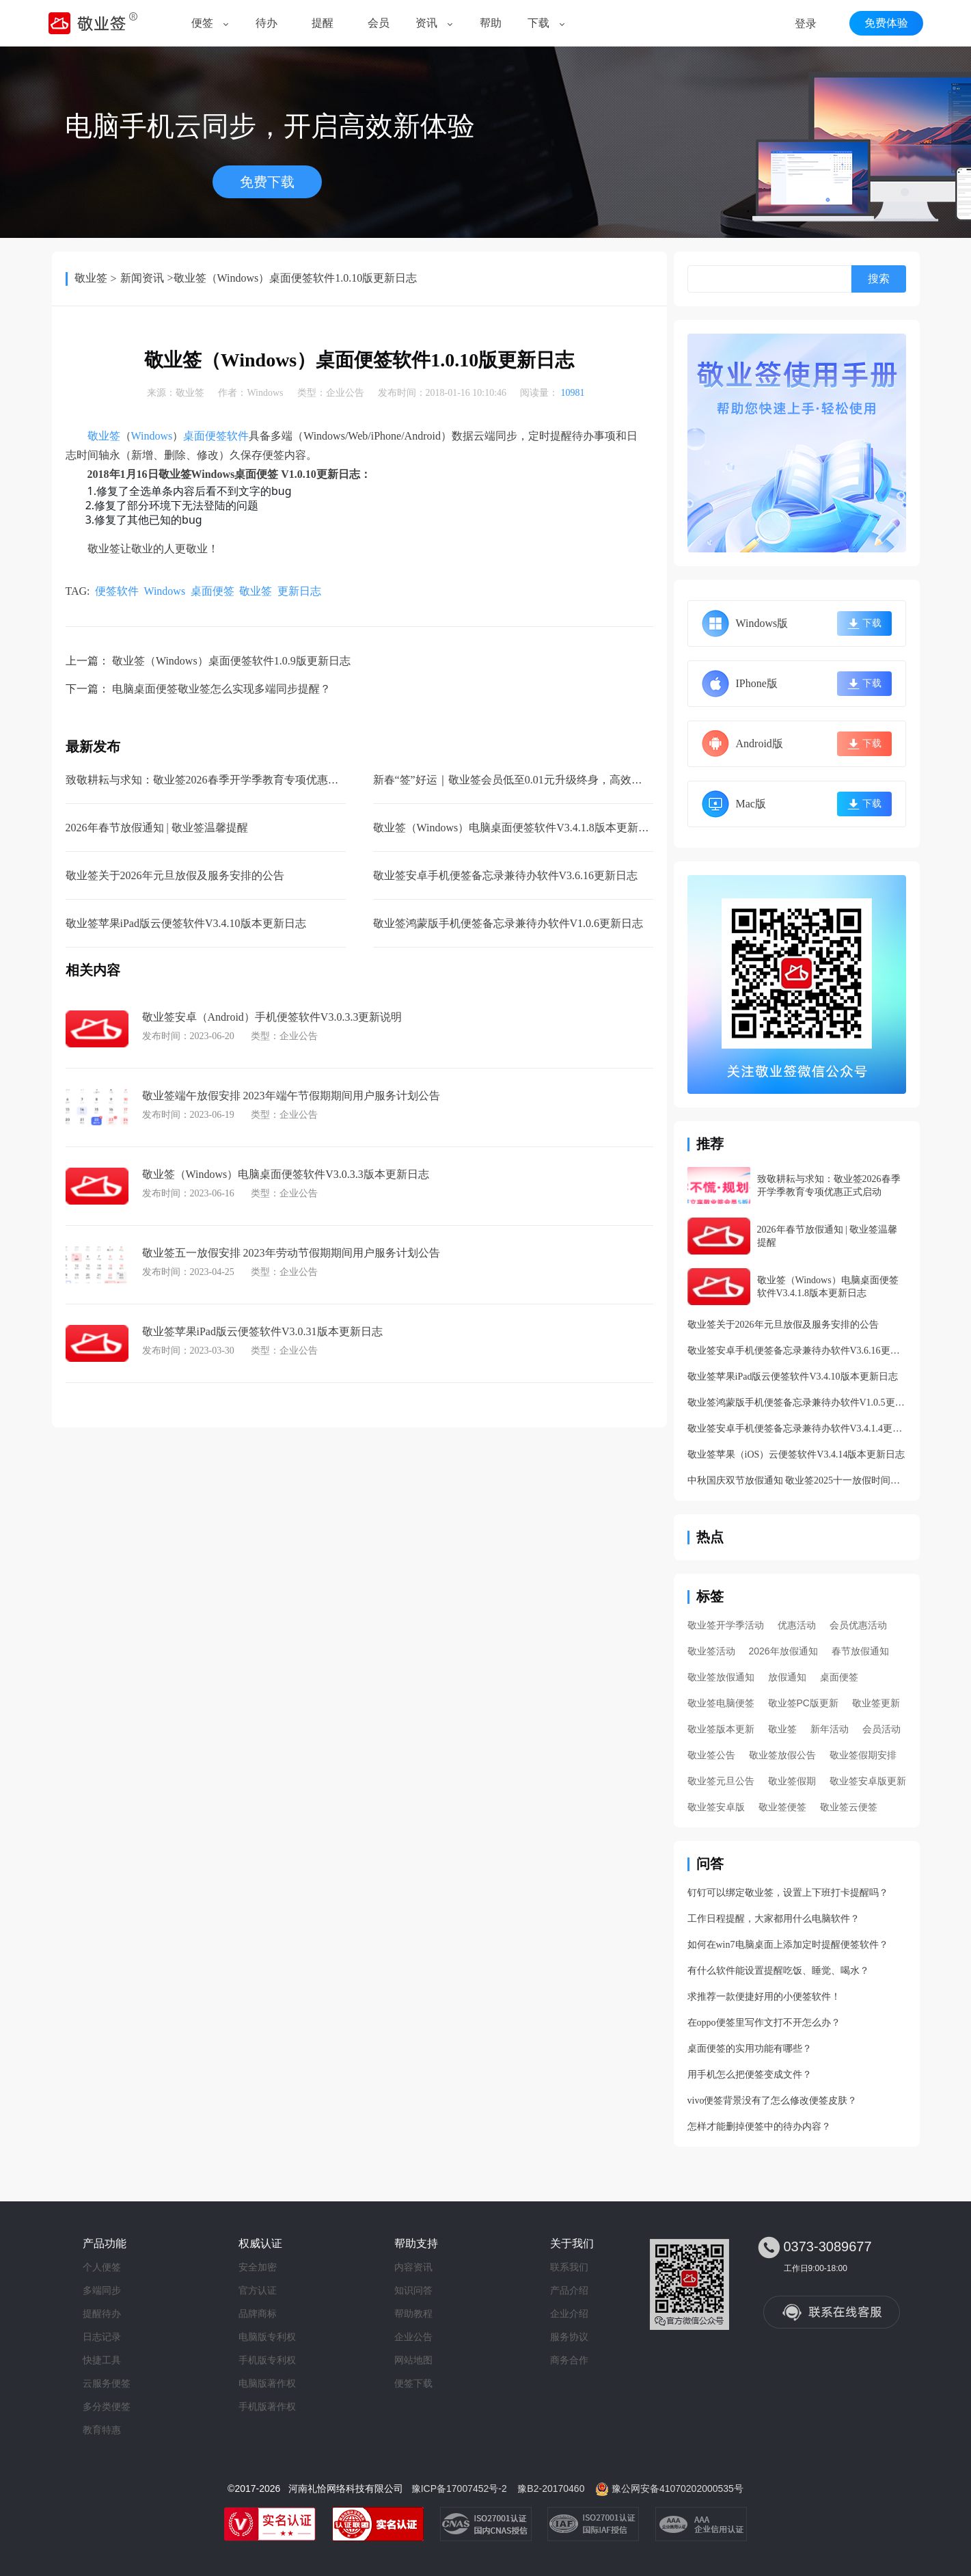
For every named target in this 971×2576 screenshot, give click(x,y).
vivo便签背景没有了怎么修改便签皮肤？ (772, 2100)
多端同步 (102, 2290)
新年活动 (829, 1728)
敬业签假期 (792, 1780)
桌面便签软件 (216, 436)
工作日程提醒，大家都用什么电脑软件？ (773, 1919)
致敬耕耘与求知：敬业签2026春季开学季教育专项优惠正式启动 (219, 780)
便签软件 (117, 591)
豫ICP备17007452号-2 (459, 2488)
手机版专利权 (267, 2359)
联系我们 (569, 2267)
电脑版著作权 (267, 2383)
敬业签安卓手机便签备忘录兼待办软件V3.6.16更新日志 (505, 875)
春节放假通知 (860, 1651)
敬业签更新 (876, 1703)
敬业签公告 (711, 1754)
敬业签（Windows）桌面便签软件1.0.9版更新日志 (231, 661)
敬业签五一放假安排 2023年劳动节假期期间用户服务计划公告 (291, 1253)
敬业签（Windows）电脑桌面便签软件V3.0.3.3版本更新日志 (285, 1174)
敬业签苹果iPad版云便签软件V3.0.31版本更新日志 (262, 1331)
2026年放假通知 (783, 1651)
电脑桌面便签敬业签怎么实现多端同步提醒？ (221, 689)
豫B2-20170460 (550, 2488)
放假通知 (787, 1677)
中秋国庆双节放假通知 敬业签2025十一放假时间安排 (796, 1480)
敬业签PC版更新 (803, 1703)
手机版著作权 (267, 2406)
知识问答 (413, 2290)
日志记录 (102, 2336)
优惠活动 (797, 1625)
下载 (538, 23)
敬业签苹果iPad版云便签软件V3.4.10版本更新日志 (186, 923)
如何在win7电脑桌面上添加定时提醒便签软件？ (787, 1945)
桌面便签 (212, 591)
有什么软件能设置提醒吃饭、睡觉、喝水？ (778, 1970)
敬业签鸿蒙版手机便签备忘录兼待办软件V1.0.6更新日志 (508, 923)
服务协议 (569, 2336)
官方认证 (257, 2290)
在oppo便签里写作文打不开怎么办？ (763, 2022)
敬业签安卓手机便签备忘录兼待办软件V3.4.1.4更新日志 (796, 1428)
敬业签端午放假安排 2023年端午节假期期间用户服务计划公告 (291, 1095)
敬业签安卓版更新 (868, 1780)
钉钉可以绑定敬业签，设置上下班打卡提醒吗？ (787, 1893)
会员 (378, 23)
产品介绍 (569, 2290)
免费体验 (886, 23)
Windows (265, 393)
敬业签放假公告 (782, 1754)
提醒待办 (102, 2313)
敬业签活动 (711, 1651)
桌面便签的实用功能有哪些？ (749, 2048)
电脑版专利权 (267, 2336)
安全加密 (257, 2267)
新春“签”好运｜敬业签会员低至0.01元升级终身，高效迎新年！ (524, 780)
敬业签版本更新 (720, 1728)
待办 (266, 23)
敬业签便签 (782, 1806)
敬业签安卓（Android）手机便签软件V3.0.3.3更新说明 (272, 1017)
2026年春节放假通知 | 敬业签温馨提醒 (157, 827)
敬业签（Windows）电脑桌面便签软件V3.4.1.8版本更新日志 (516, 827)
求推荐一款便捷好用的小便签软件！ (763, 1996)
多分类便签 (107, 2406)
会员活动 (881, 1728)
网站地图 (413, 2359)
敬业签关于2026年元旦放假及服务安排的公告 (175, 875)
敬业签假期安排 (863, 1754)
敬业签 (90, 278)
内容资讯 (413, 2267)
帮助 (491, 23)
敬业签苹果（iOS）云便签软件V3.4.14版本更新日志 (796, 1454)
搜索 (879, 278)
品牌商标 (257, 2313)
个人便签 (102, 2267)
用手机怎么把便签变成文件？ (749, 2074)
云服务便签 (107, 2383)
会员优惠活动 (858, 1625)
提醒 (322, 23)
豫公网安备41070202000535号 (677, 2488)
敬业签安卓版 (716, 1806)
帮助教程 (413, 2313)
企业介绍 (569, 2313)
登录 (806, 23)
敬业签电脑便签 (720, 1703)
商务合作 (569, 2359)
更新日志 (299, 591)
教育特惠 (102, 2429)
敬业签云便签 (848, 1806)
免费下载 (267, 181)
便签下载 (413, 2383)
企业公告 (345, 393)
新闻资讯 (142, 278)
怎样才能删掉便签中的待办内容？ (759, 2126)
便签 (202, 23)
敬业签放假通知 (720, 1677)
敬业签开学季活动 (725, 1625)
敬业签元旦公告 (720, 1780)
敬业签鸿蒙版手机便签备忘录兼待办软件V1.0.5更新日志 (796, 1402)
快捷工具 (102, 2359)
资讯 (426, 23)
